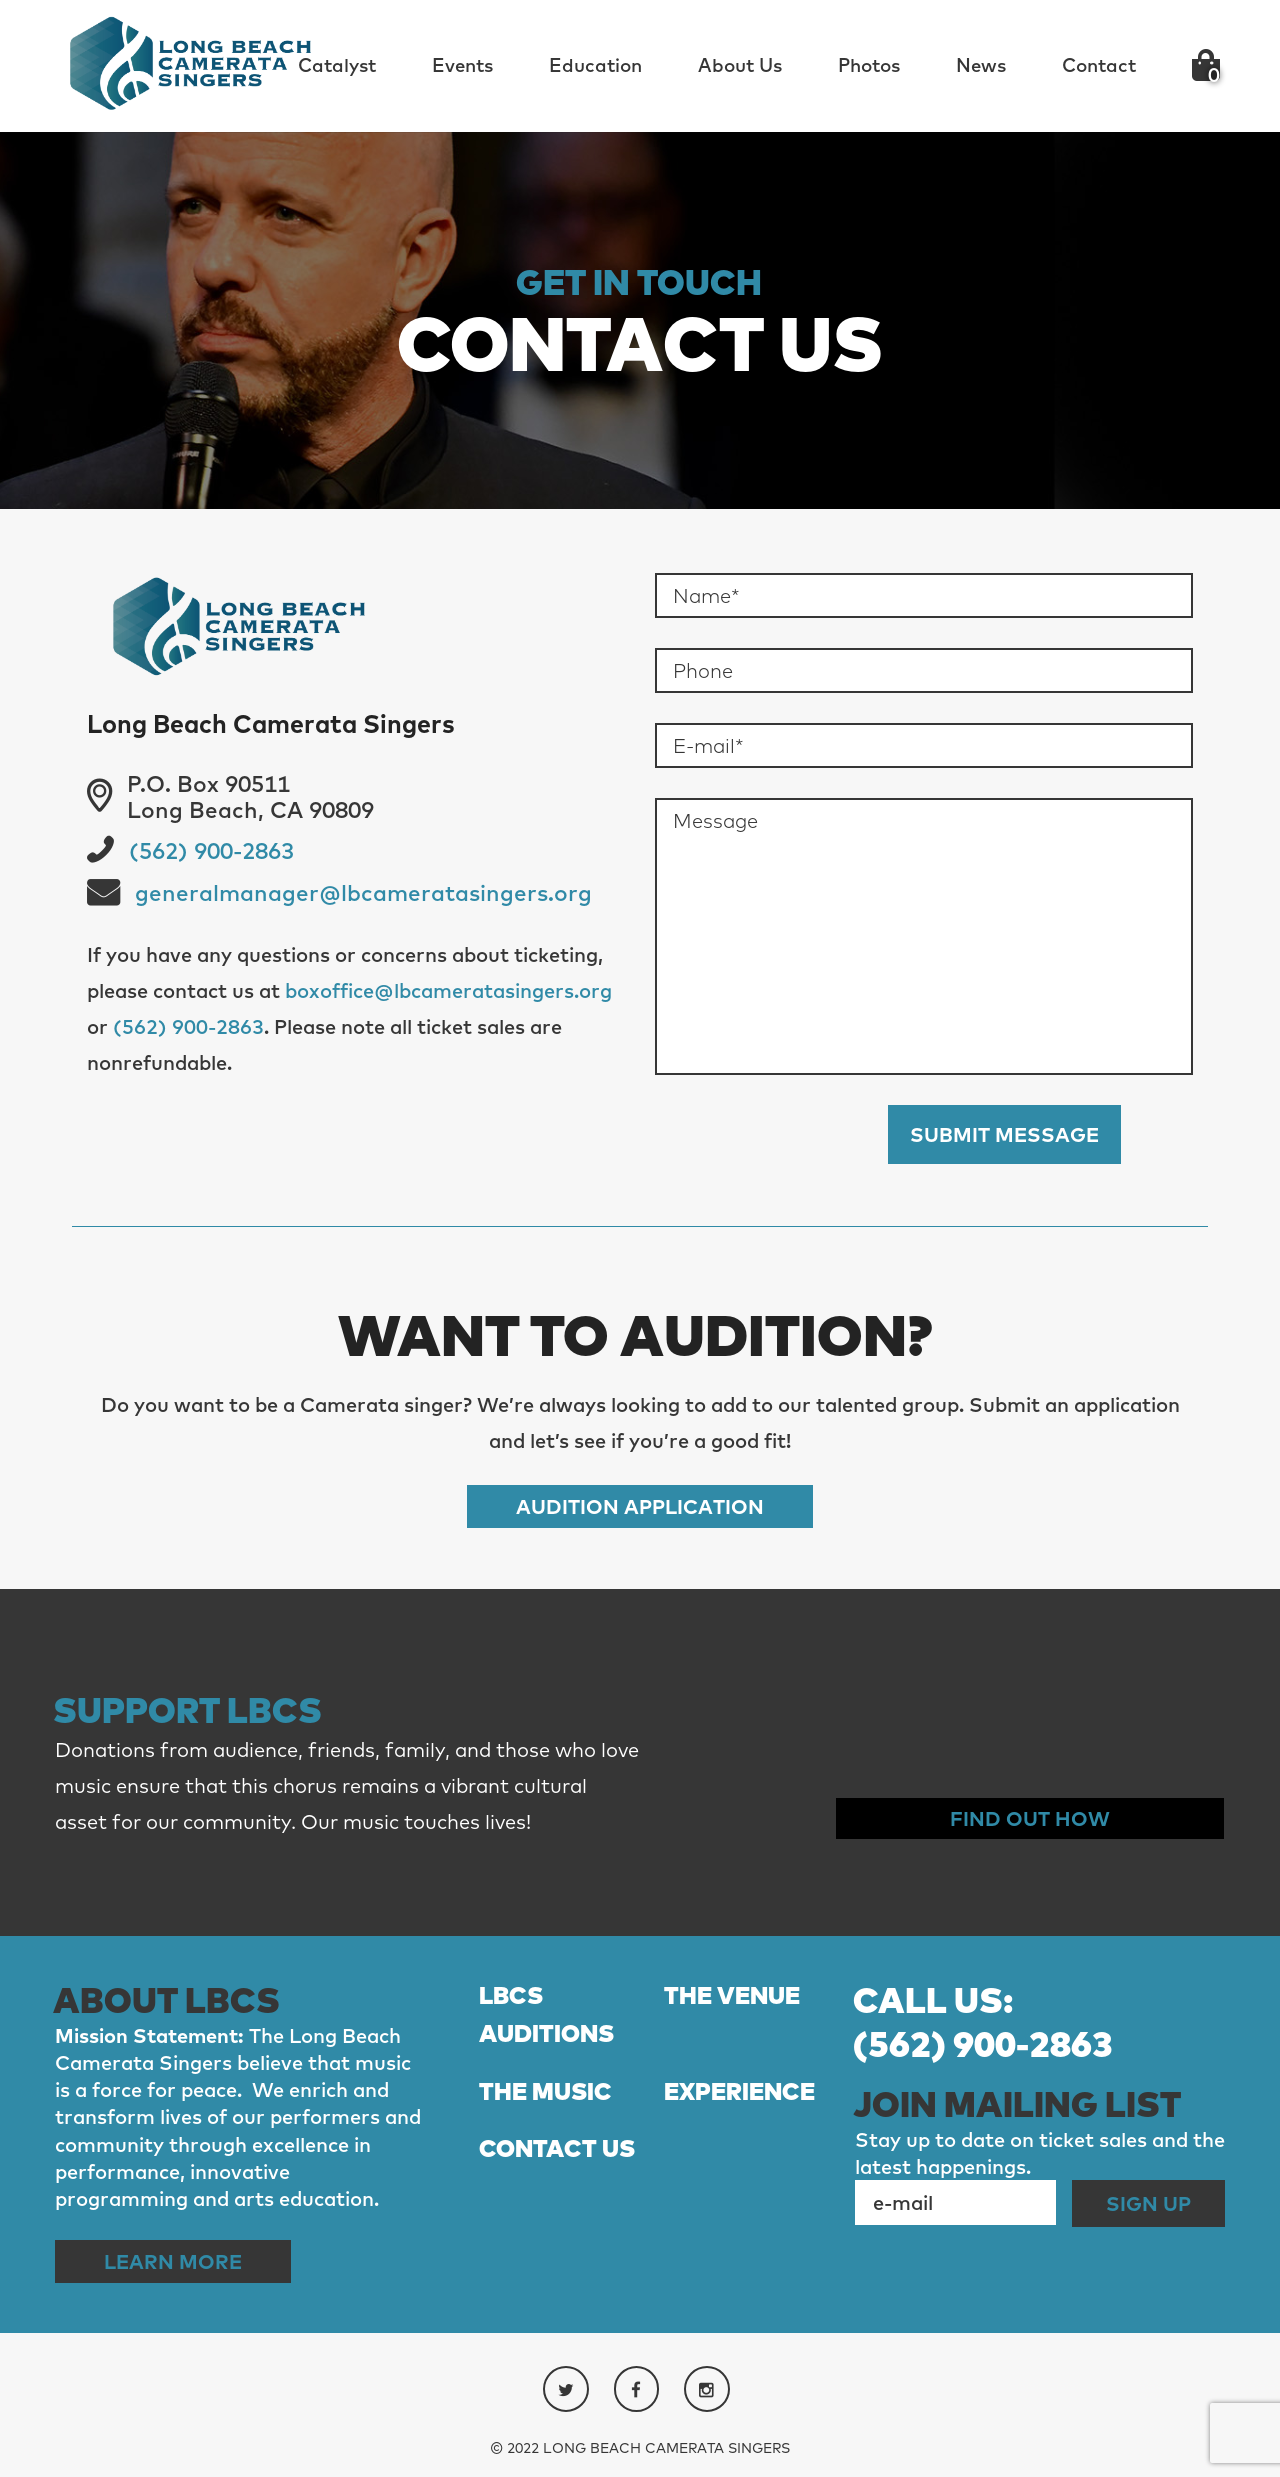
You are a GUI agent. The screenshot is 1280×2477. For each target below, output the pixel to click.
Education (595, 65)
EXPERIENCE (739, 2091)
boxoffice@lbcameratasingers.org (448, 990)
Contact (1099, 65)
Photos (869, 65)
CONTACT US (557, 2148)
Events (462, 65)
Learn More (173, 2261)
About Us (740, 65)
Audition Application (640, 1506)
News (981, 65)
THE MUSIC (545, 2091)
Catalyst (337, 65)
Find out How (1030, 1818)
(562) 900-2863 (211, 851)
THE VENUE (732, 1995)
